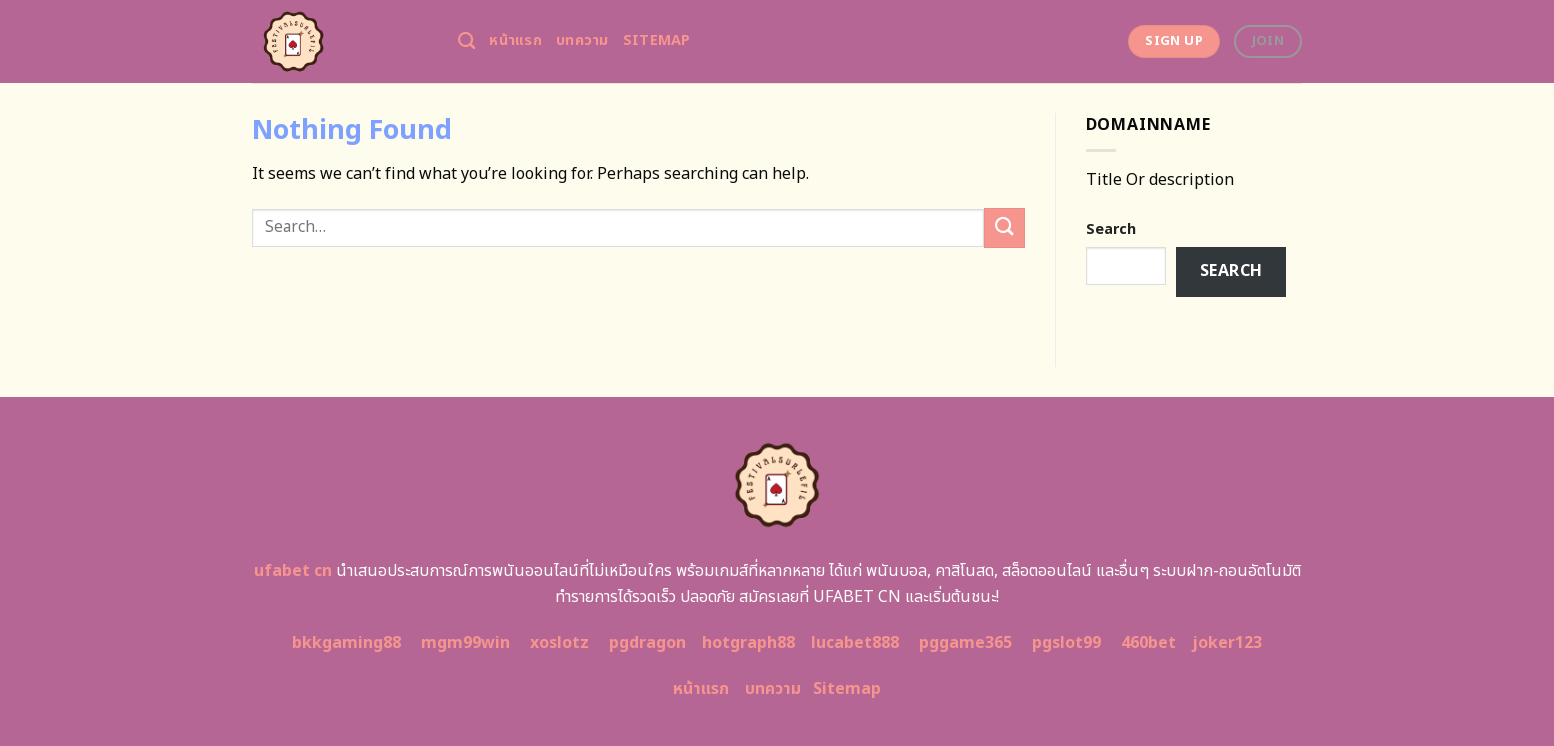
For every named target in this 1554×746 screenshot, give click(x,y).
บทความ (582, 40)
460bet (1148, 643)
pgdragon (647, 643)
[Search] (466, 41)
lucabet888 (855, 643)
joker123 (1227, 643)
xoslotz (559, 643)
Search (1111, 229)
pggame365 (965, 643)
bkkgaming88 (346, 643)
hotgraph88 (748, 643)
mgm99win (465, 643)
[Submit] (1004, 227)
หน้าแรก (515, 40)
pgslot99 (1066, 643)
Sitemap (657, 40)
